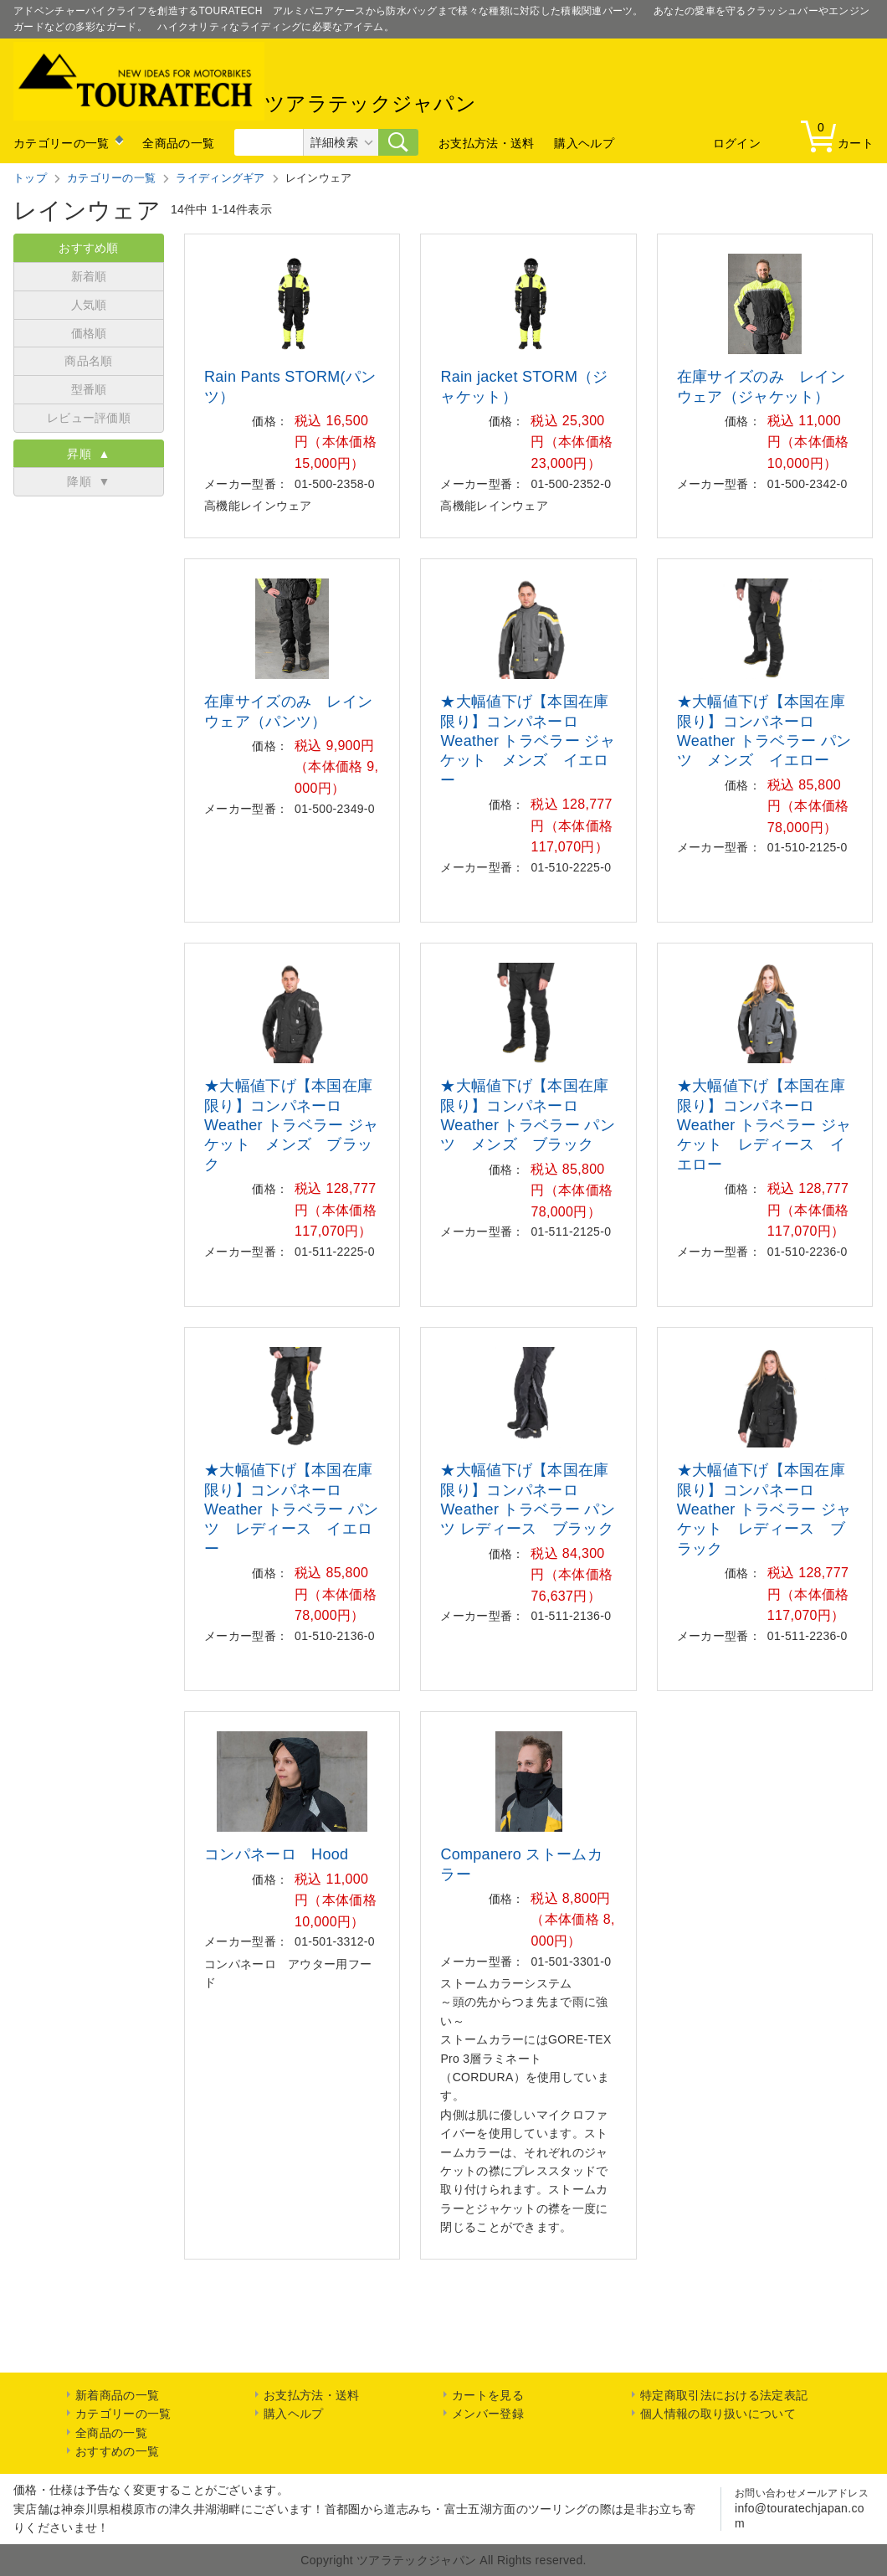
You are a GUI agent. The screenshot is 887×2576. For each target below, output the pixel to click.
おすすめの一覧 (117, 2451)
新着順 (89, 276)
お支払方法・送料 (486, 143)
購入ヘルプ (584, 143)
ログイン (737, 143)
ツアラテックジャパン (244, 81)
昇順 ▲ (88, 453)
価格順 (89, 333)
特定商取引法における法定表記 (724, 2395)
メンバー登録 (488, 2413)
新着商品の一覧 (117, 2395)
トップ (30, 178)
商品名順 (88, 361)
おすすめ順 (89, 248)
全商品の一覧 (178, 143)
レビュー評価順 (89, 417)
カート (841, 135)
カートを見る (488, 2395)
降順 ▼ (88, 481)
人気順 (89, 304)
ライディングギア (220, 178)
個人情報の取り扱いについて (718, 2413)
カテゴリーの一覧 (61, 143)
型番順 (89, 389)
